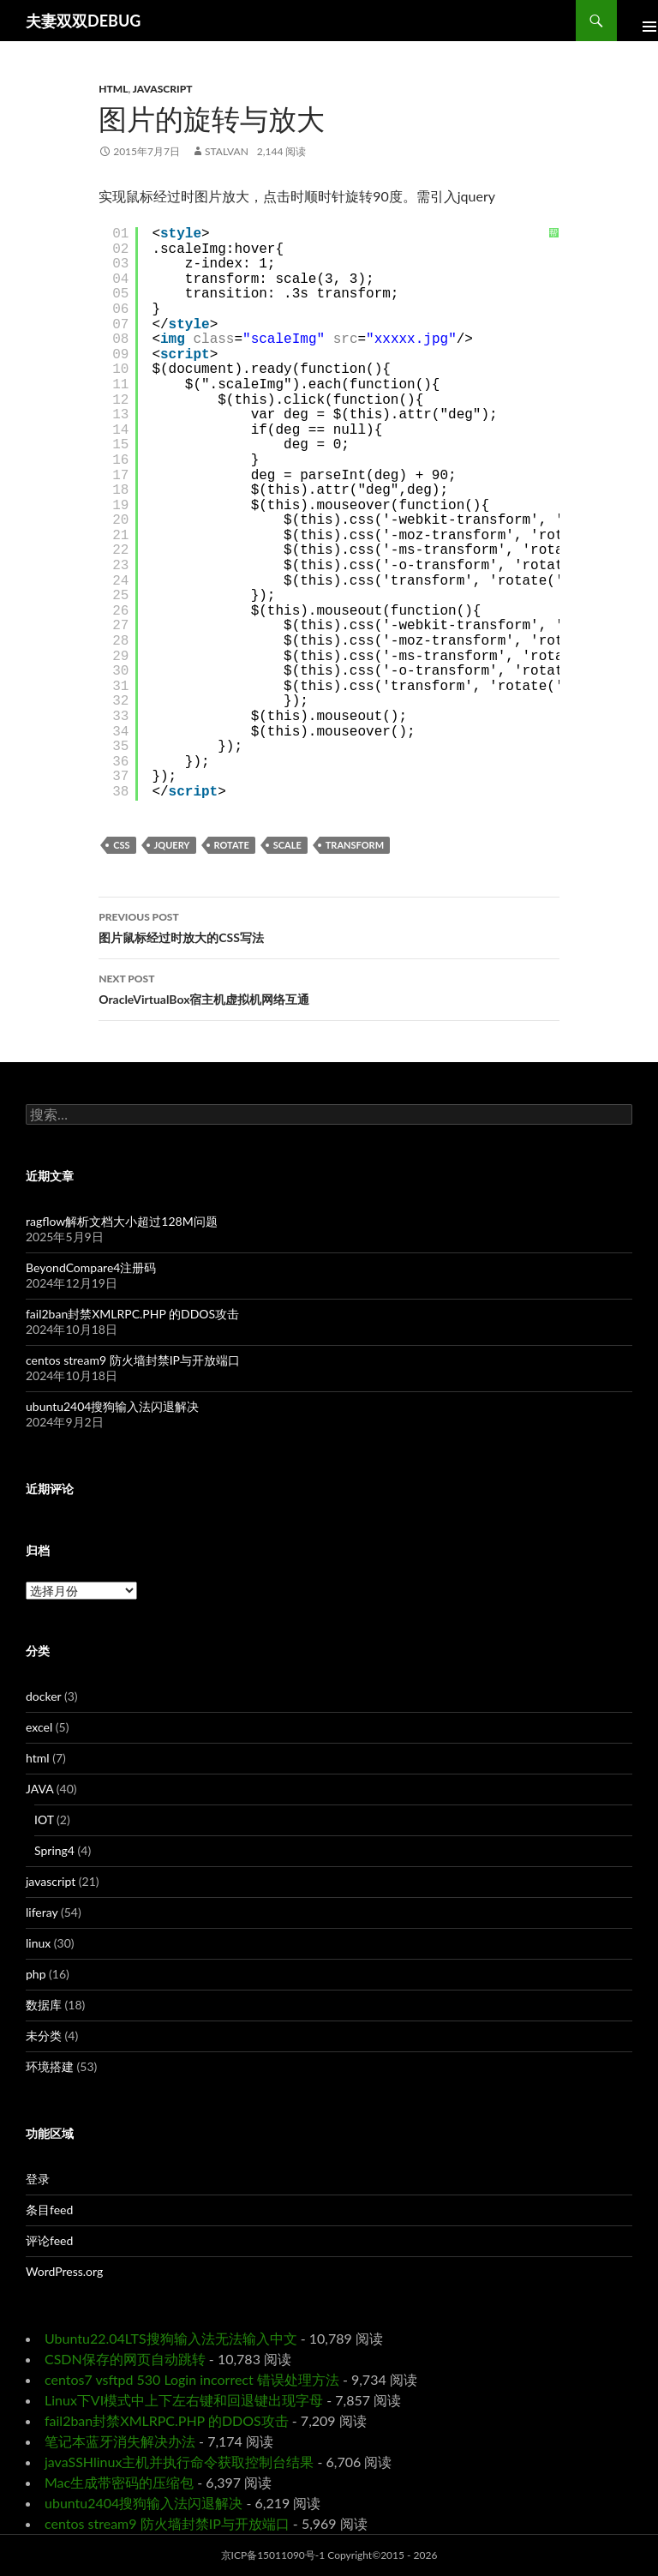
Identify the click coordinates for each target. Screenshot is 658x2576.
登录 (38, 2178)
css (121, 844)
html (113, 88)
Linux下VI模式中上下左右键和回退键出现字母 (184, 2400)
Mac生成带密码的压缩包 (119, 2482)
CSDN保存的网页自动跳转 (125, 2359)
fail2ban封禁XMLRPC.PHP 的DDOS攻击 (132, 1313)
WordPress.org (64, 2271)
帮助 (553, 238)
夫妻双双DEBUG (83, 20)
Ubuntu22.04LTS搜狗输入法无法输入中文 (171, 2338)
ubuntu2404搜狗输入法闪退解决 (112, 1406)
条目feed (49, 2209)
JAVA (39, 1788)
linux (38, 1943)
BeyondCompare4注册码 (91, 1267)
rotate (231, 844)
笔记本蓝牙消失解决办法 (120, 2441)
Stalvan (226, 151)
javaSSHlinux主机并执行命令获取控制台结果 (179, 2461)
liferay (41, 1912)
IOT (44, 1819)
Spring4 (54, 1850)
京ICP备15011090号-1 (273, 2555)
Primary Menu (637, 20)
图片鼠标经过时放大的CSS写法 (329, 926)
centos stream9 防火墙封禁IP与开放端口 (133, 1360)
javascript (163, 88)
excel (39, 1727)
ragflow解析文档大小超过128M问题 (122, 1221)
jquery (172, 844)
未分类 (44, 2035)
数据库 (44, 2004)
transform (355, 844)
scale (287, 844)
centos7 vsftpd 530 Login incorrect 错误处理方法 (192, 2379)
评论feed (49, 2240)
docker (43, 1696)
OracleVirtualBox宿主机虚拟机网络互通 (329, 987)
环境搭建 (50, 2066)
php (36, 1974)
